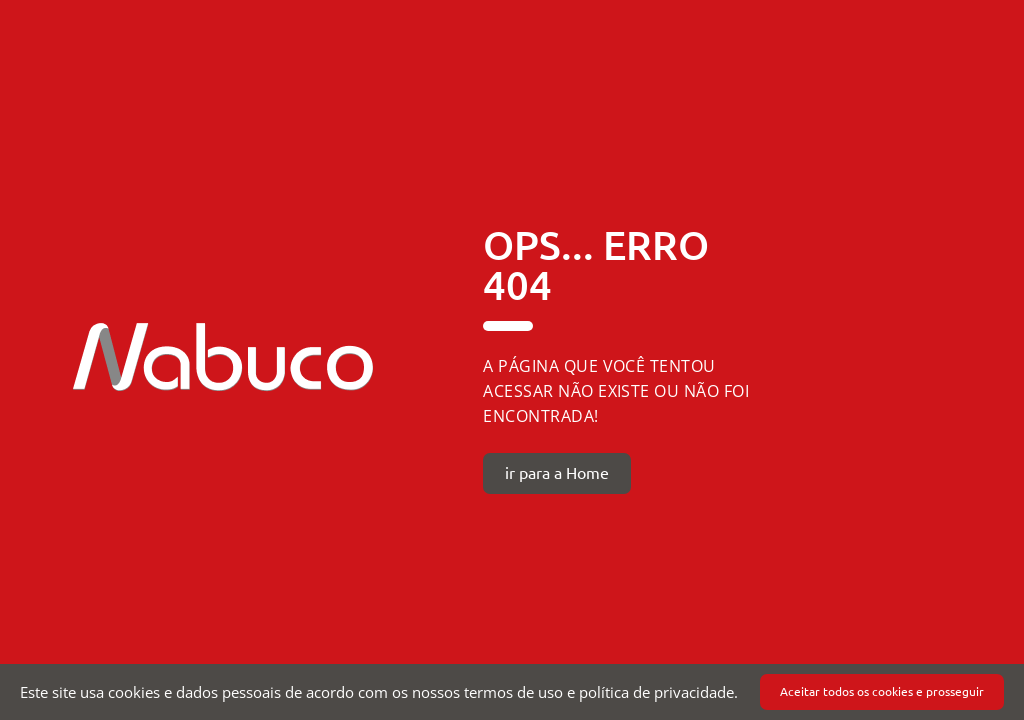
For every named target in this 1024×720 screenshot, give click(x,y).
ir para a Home (557, 473)
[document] (512, 692)
